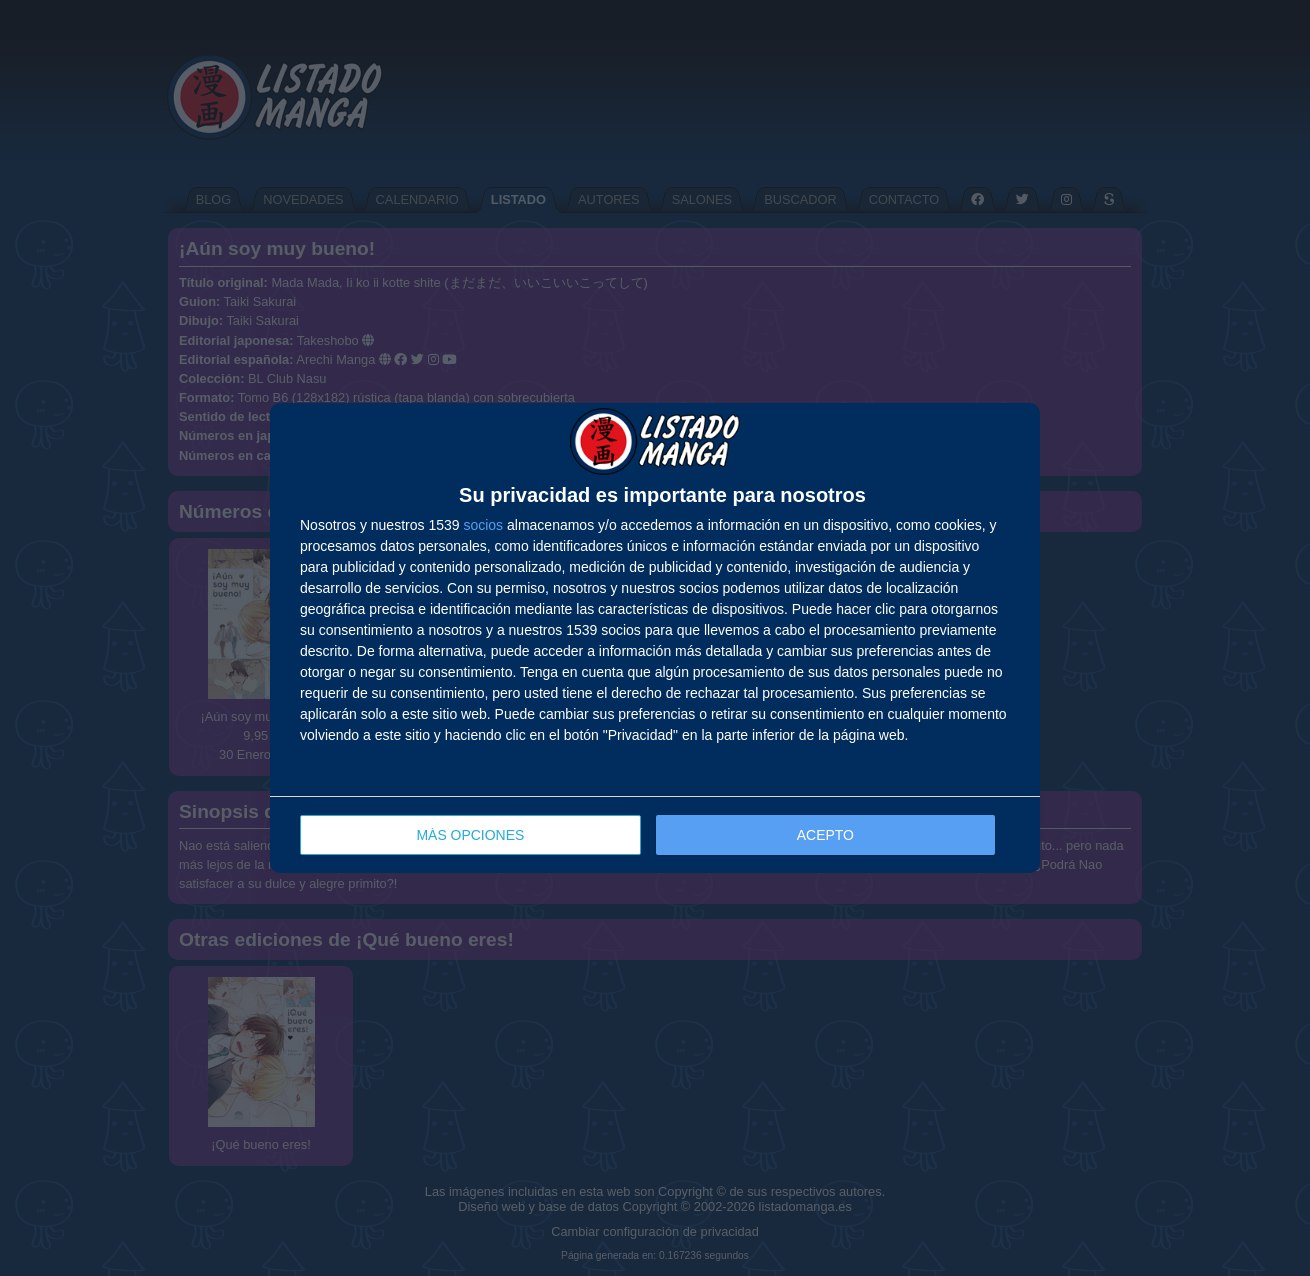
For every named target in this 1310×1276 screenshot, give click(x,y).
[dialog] (655, 638)
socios (483, 525)
